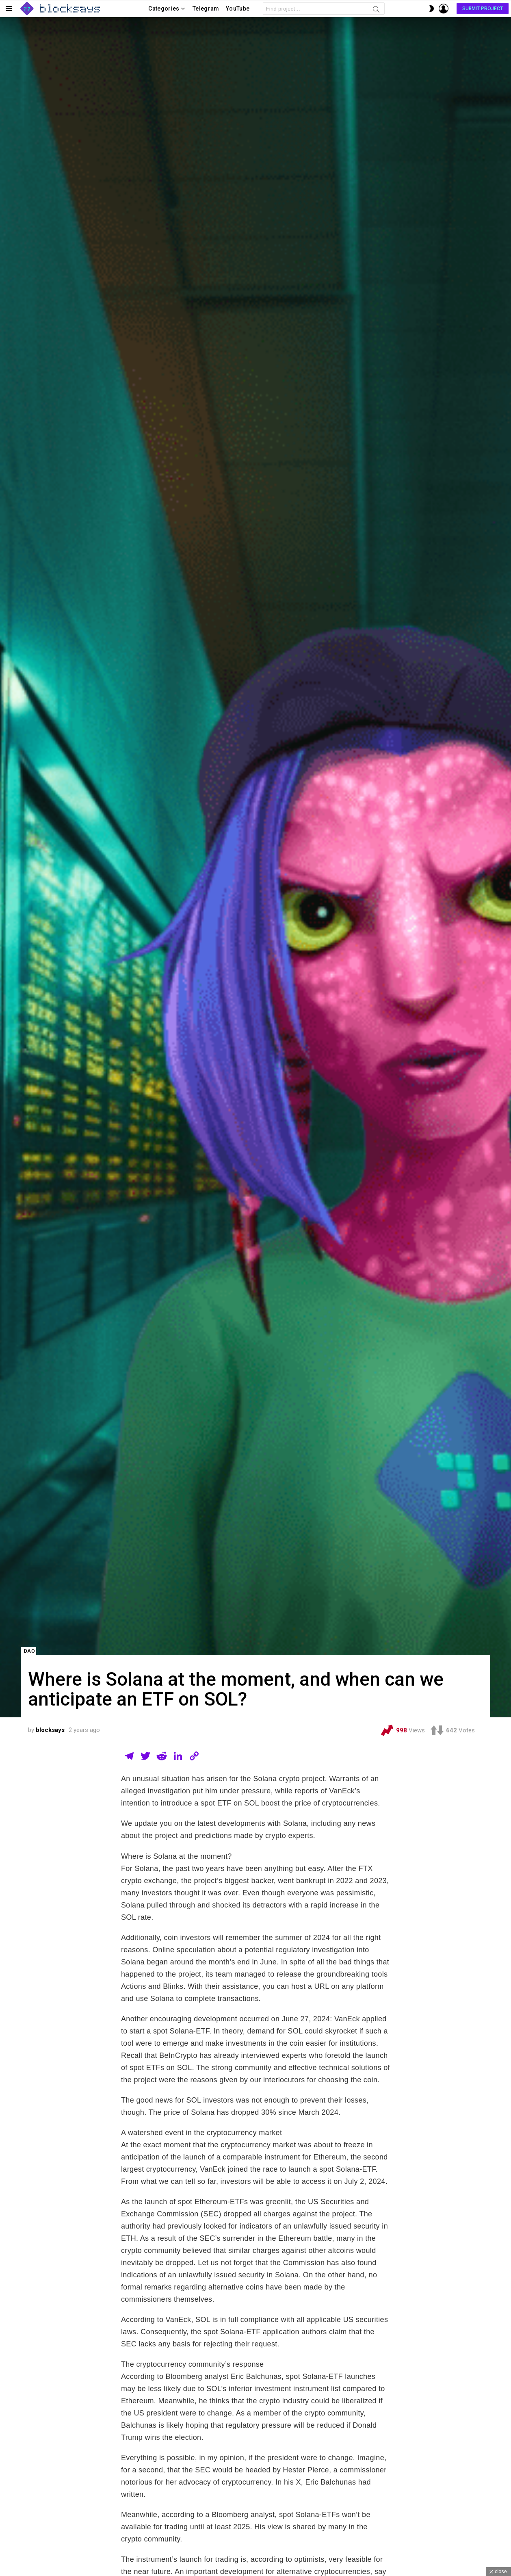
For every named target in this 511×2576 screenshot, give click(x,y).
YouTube (237, 8)
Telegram (206, 8)
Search (376, 10)
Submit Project (482, 8)
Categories (164, 10)
